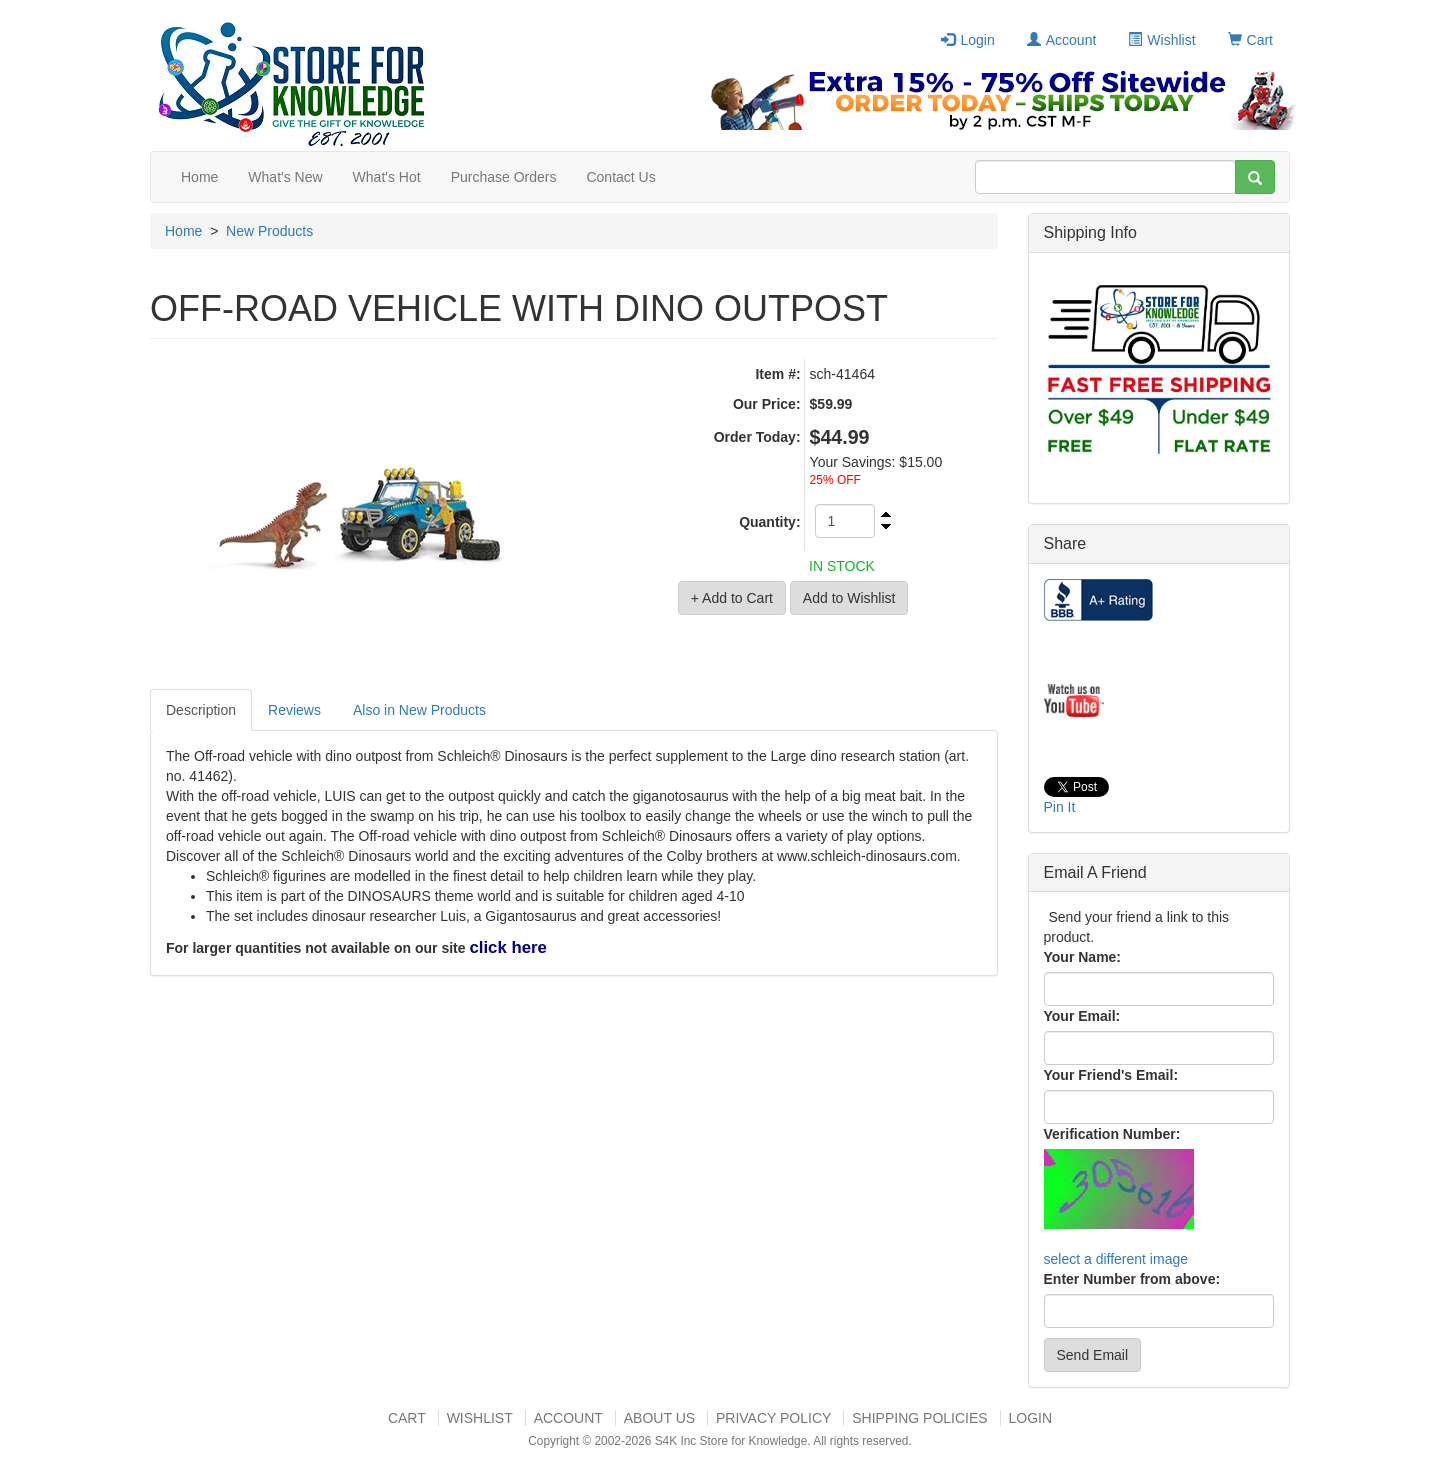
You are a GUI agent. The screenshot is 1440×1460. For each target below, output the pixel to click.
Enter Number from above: (1132, 1279)
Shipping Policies (919, 1418)
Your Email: (1082, 1016)
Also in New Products (419, 710)
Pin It (1060, 807)
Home (199, 177)
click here (507, 947)
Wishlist (1161, 40)
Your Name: (1083, 957)
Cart (1250, 40)
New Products (269, 231)
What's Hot (387, 177)
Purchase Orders (504, 177)
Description (201, 710)
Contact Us (620, 177)
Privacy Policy (773, 1418)
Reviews (294, 710)
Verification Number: (1112, 1134)
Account (1062, 40)
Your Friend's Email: (1111, 1075)
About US (659, 1418)
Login (967, 40)
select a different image (1116, 1259)
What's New (285, 177)
